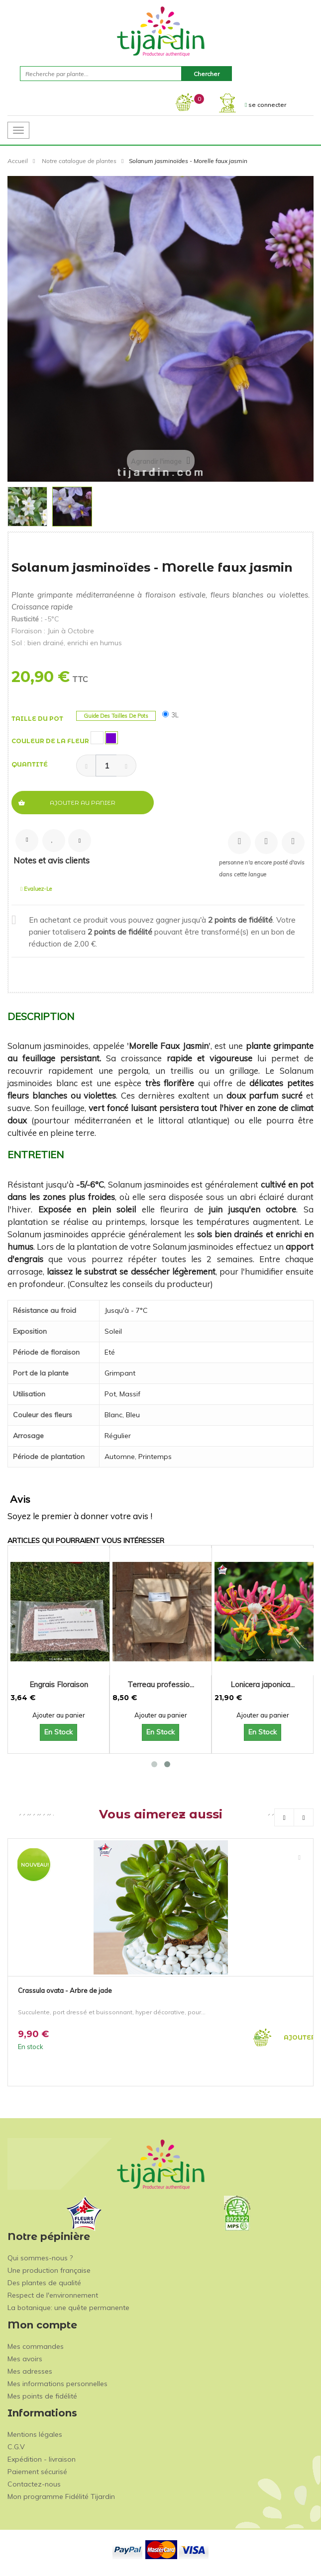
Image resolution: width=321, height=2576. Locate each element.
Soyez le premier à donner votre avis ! (79, 1516)
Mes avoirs (24, 2358)
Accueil (17, 161)
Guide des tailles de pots (116, 715)
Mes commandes (35, 2346)
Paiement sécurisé (37, 2471)
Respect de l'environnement (52, 2295)
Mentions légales (34, 2434)
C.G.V (16, 2446)
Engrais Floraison (58, 1684)
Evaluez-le (36, 888)
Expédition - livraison (41, 2459)
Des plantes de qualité (44, 2282)
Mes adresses (29, 2371)
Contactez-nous (34, 2484)
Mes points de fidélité (42, 2396)
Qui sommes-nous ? (40, 2257)
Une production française (49, 2270)
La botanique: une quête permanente (68, 2307)
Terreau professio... (160, 1684)
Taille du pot (38, 718)
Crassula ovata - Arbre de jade (65, 1990)
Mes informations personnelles (57, 2383)
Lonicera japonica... (262, 1684)
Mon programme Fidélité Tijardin (61, 2496)
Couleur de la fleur (51, 741)
